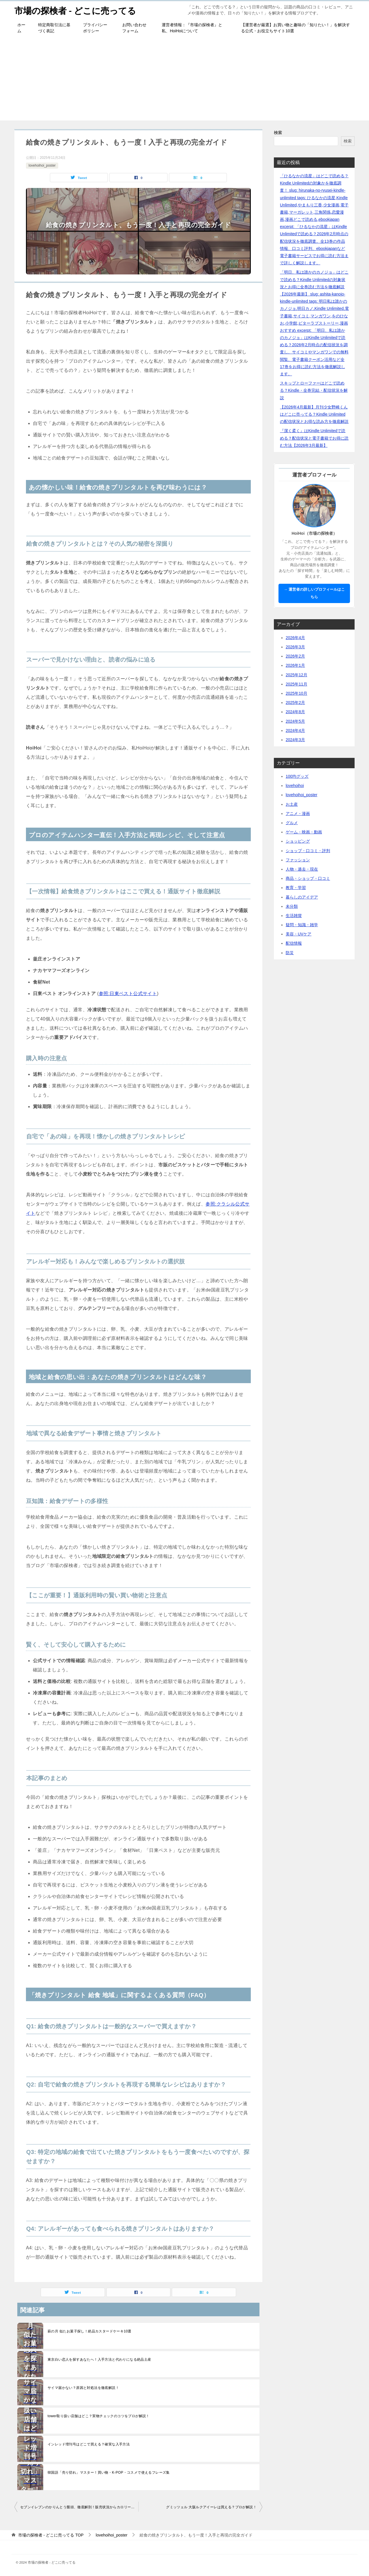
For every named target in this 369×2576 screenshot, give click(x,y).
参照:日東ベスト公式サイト (128, 993)
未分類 (292, 906)
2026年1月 (295, 665)
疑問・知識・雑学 (302, 924)
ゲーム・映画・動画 (304, 832)
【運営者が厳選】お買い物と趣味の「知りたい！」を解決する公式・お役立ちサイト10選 (295, 27)
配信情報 (294, 943)
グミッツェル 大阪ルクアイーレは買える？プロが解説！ (211, 2507)
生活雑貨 (294, 915)
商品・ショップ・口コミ (308, 878)
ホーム (21, 27)
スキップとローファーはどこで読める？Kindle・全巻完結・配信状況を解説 (314, 390)
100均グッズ (297, 776)
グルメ (292, 822)
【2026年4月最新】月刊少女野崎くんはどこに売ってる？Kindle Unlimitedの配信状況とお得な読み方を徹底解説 (314, 414)
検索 (278, 132)
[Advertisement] (184, 80)
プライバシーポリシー (95, 27)
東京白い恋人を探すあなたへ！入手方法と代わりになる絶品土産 (99, 2359)
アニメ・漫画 (298, 813)
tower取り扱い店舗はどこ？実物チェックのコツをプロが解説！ (99, 2416)
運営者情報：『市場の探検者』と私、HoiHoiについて (192, 27)
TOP (51, 2535)
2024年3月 (295, 739)
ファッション (298, 860)
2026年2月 (295, 656)
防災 (290, 952)
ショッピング (298, 841)
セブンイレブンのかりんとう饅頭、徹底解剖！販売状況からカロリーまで (79, 2507)
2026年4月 (295, 637)
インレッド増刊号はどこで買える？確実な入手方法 (89, 2444)
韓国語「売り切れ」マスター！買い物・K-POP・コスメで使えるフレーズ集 (109, 2472)
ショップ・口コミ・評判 (308, 850)
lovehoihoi (295, 785)
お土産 (292, 804)
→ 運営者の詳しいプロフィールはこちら (314, 593)
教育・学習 (296, 887)
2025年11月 (296, 684)
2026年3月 (295, 647)
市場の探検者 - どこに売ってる (75, 9)
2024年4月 (295, 730)
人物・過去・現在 (302, 869)
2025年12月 (296, 675)
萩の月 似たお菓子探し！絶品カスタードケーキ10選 (89, 2331)
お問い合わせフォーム (134, 27)
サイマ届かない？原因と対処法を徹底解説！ (83, 2388)
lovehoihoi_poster (42, 165)
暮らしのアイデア (302, 897)
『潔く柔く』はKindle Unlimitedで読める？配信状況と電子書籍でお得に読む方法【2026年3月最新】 (314, 437)
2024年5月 (295, 721)
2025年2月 (295, 702)
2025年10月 (296, 693)
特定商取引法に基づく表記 (54, 27)
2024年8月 (295, 711)
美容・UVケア (298, 934)
